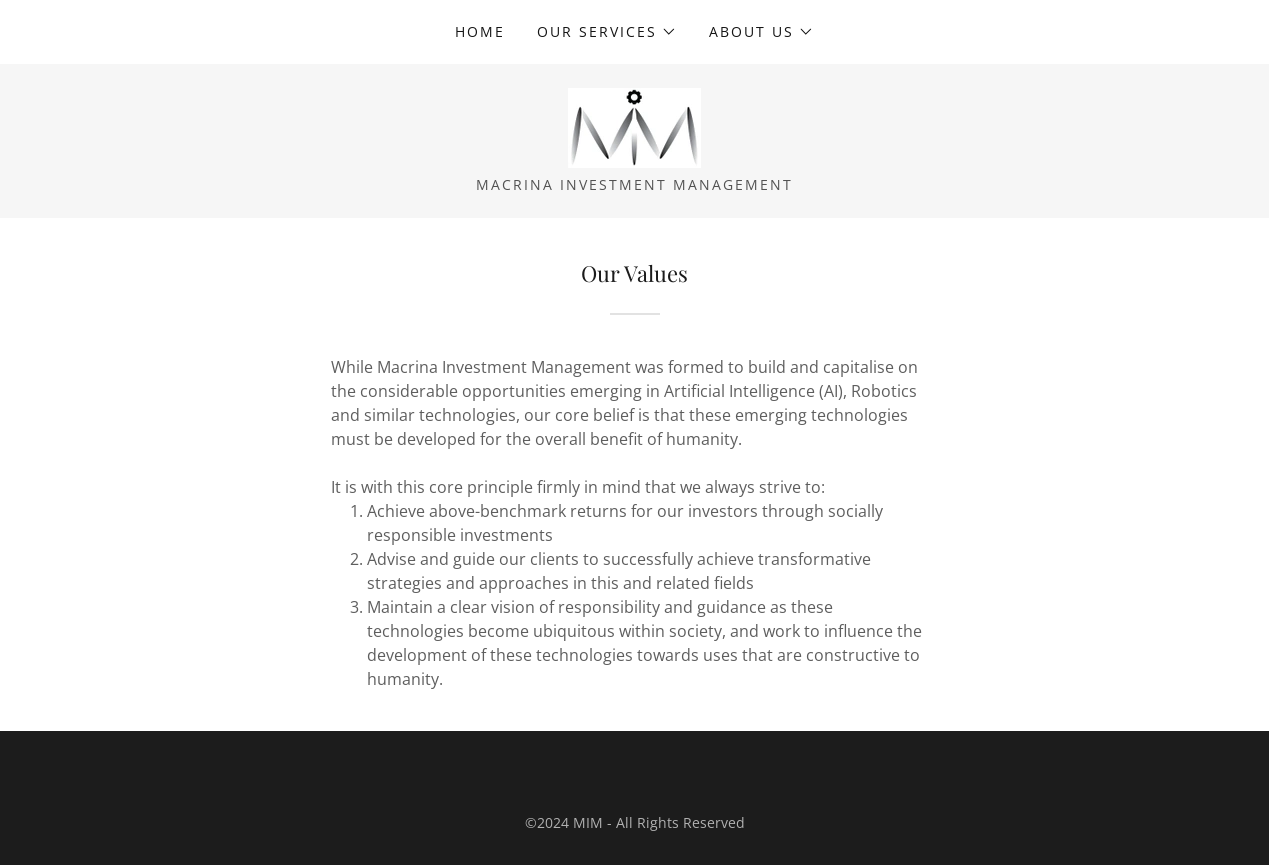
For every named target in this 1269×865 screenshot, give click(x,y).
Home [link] (480, 31)
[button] (607, 32)
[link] (634, 126)
